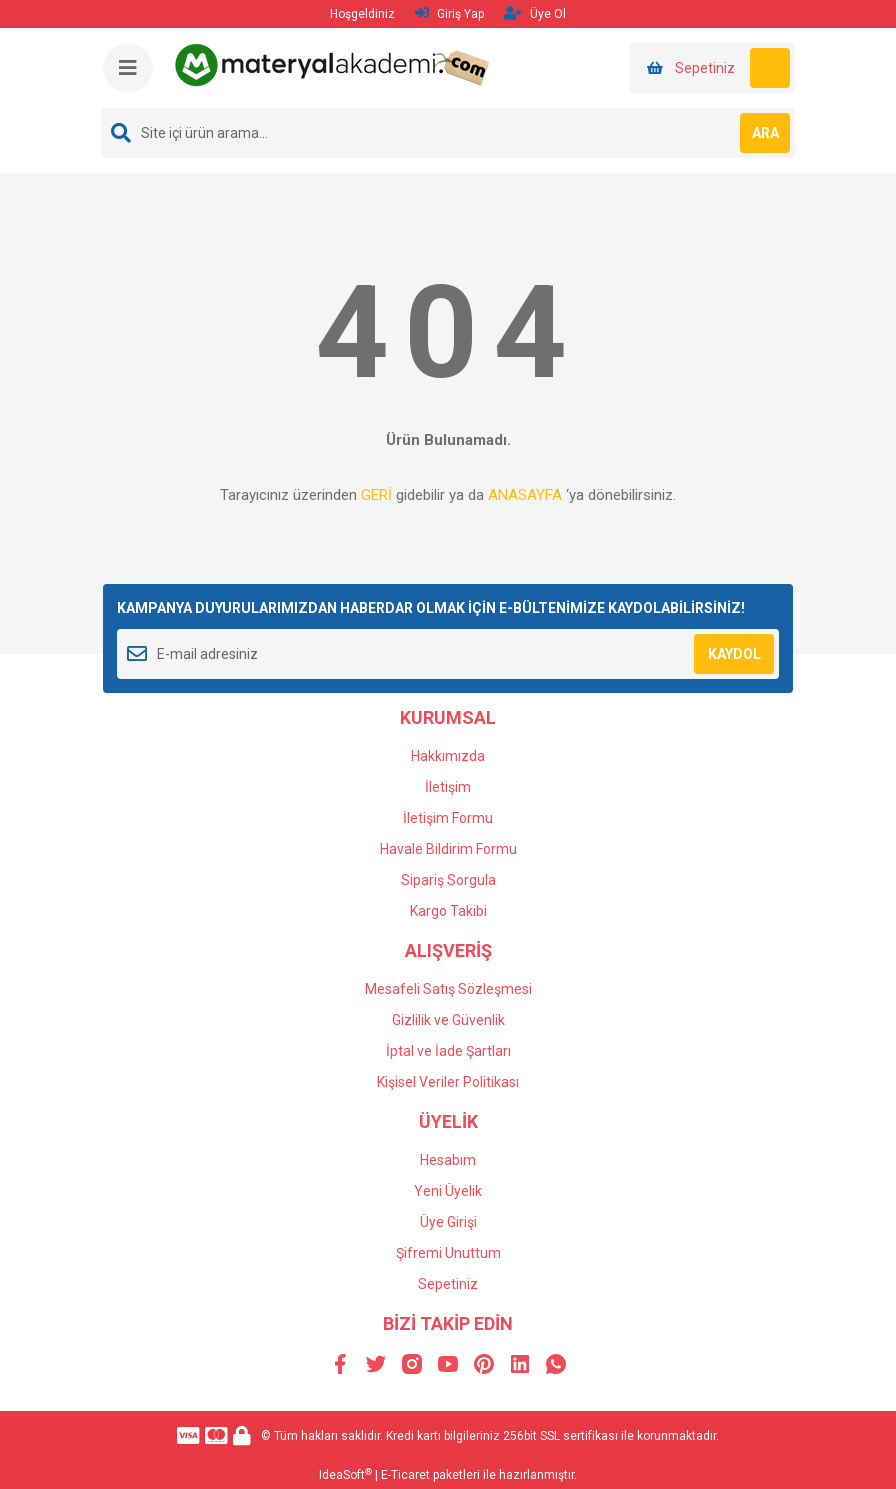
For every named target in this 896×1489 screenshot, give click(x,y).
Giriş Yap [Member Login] (449, 13)
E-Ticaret (405, 1475)
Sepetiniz (448, 1284)
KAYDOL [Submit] (734, 654)
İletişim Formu (448, 818)
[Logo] (335, 64)
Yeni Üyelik (448, 1191)
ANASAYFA (525, 495)
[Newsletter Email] (448, 654)
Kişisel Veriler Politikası (448, 1082)
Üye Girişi (448, 1222)
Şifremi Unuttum (448, 1253)
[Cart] (712, 68)
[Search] (448, 133)
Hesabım (448, 1160)
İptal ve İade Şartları (448, 1051)
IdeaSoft (345, 1475)
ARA (765, 133)
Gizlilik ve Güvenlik (448, 1020)
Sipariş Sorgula (448, 880)
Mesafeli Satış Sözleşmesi (448, 989)
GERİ (376, 495)
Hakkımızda (448, 756)
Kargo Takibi (448, 911)
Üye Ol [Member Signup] (535, 13)
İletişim (448, 787)
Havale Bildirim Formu (448, 849)
